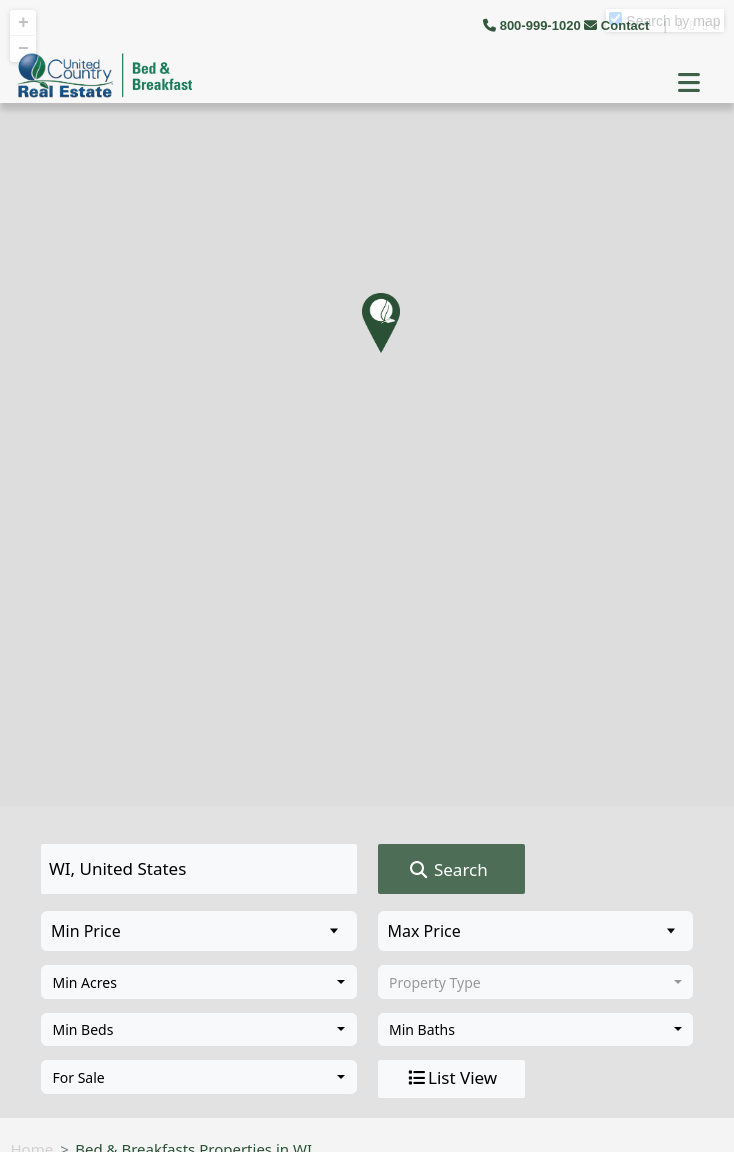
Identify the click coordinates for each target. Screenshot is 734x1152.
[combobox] (199, 982)
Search (447, 870)
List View (451, 1078)
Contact (618, 25)
